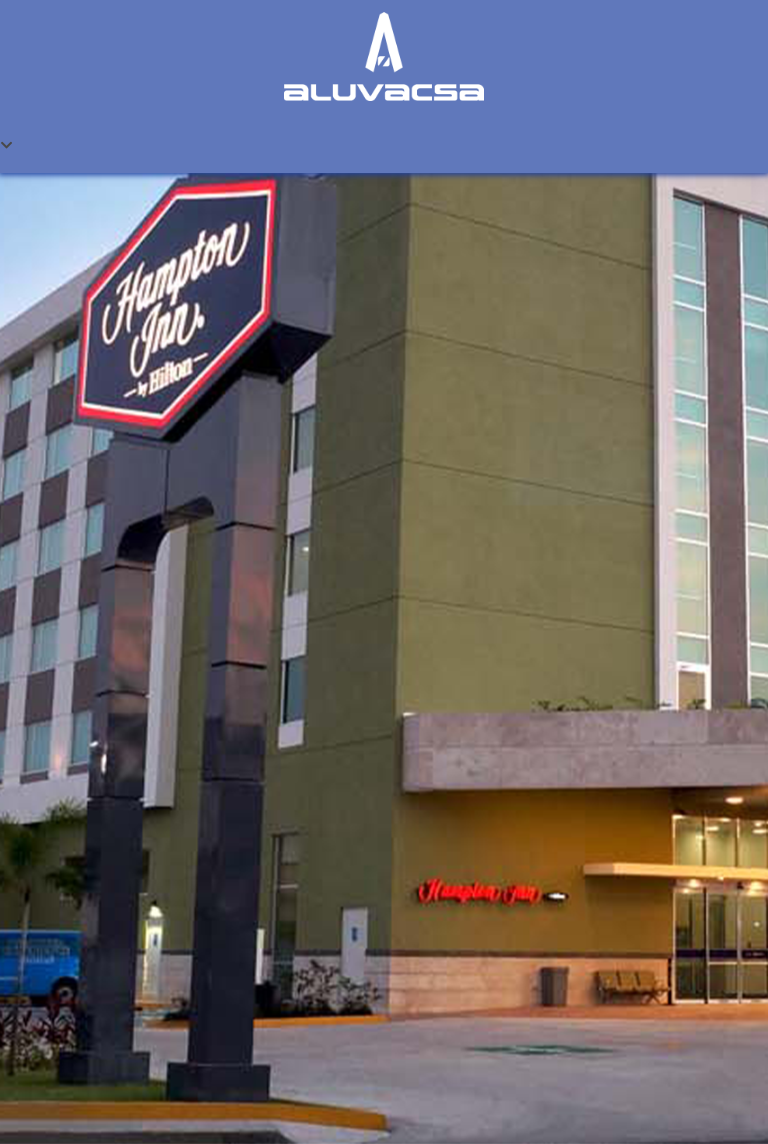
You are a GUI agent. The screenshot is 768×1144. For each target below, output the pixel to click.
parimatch (171, 0)
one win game (365, 0)
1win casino (47, 0)
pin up (9, 0)
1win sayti (80, 0)
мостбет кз (99, 0)
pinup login (301, 0)
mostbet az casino (66, 0)
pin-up (140, 0)
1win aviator (293, 0)
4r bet (221, 0)
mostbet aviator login (183, 0)
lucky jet (39, 0)
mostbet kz (158, 0)
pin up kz (92, 0)
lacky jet (203, 0)
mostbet (3, 0)
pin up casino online (319, 0)
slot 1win (226, 0)
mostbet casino (148, 0)
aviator (86, 0)
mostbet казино (243, 0)
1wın (12, 0)
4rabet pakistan (213, 0)
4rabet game (374, 0)
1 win (287, 0)
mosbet (358, 0)
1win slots (330, 0)
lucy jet (260, 0)
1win (276, 0)
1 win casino (195, 0)
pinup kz (352, 0)
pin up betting (30, 0)
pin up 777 (382, 0)
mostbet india (125, 0)
